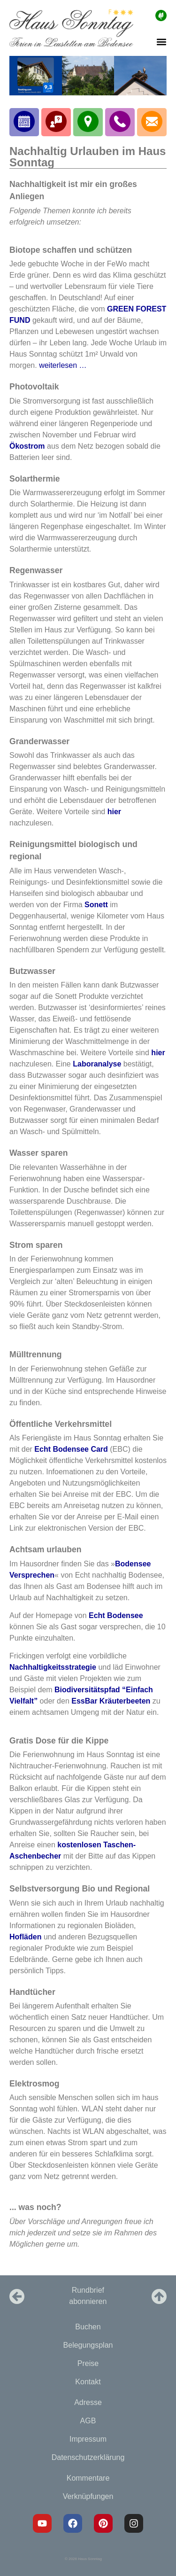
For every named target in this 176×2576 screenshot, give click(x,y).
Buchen (87, 2327)
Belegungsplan (88, 2345)
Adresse (88, 2402)
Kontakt (87, 2382)
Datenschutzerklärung (88, 2457)
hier (114, 812)
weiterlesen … (62, 365)
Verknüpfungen (88, 2496)
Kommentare (88, 2478)
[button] (161, 41)
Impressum (88, 2439)
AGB (88, 2421)
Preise (88, 2363)
